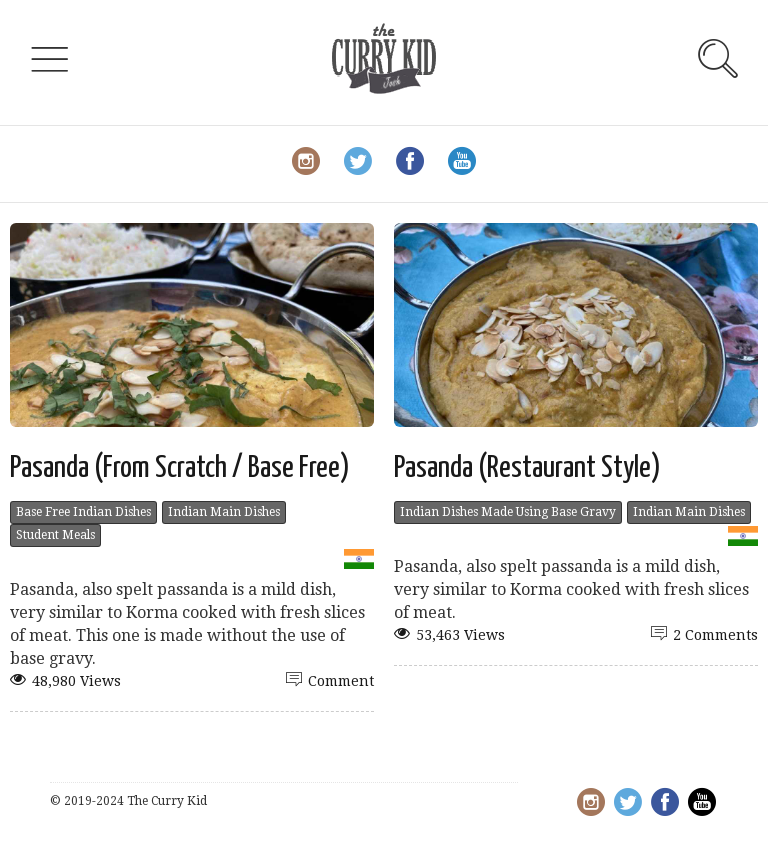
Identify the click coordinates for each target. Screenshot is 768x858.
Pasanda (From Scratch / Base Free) (180, 468)
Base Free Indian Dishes (83, 512)
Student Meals (55, 535)
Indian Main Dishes (224, 512)
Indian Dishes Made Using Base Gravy (508, 512)
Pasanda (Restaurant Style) (527, 468)
